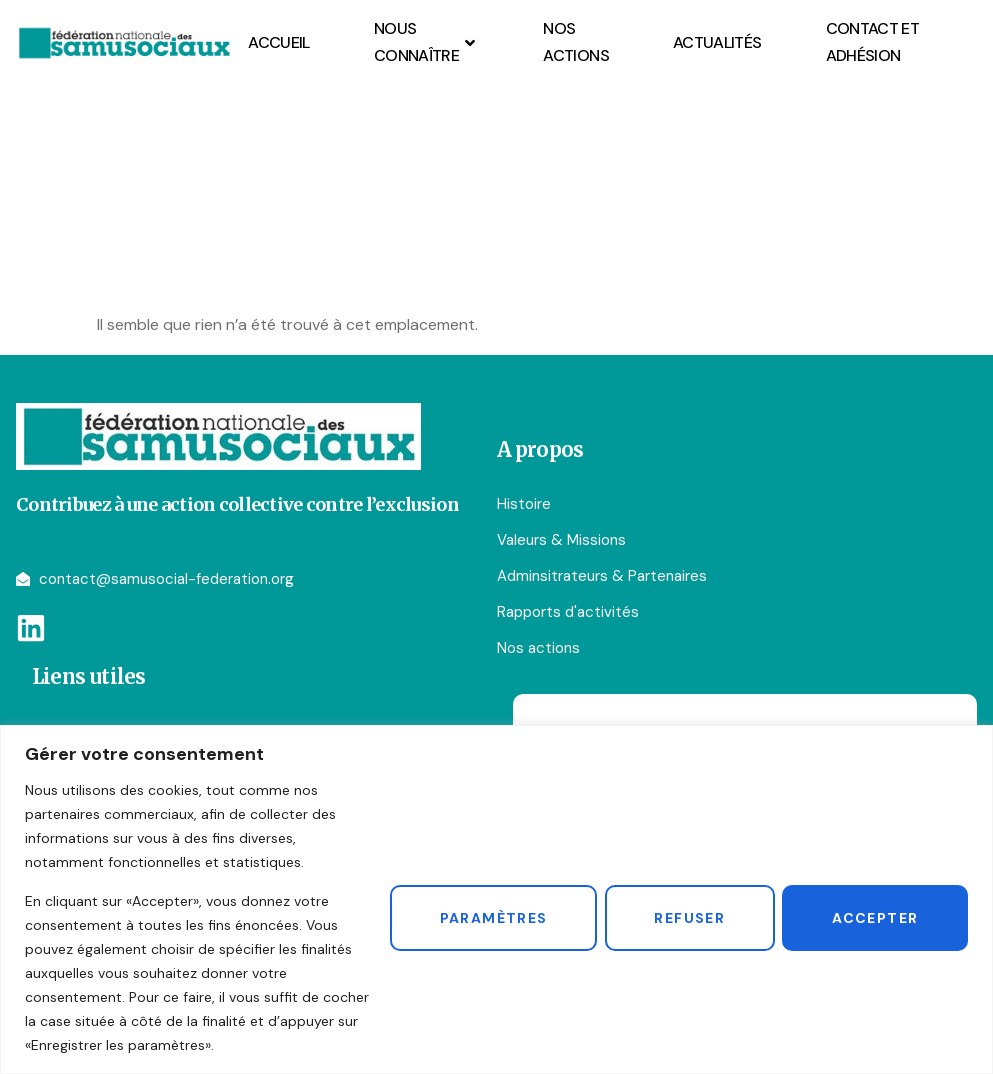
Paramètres (481, 917)
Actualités (717, 42)
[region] (496, 899)
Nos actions (576, 42)
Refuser (682, 917)
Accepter (873, 917)
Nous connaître (427, 42)
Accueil (279, 42)
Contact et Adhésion (873, 42)
